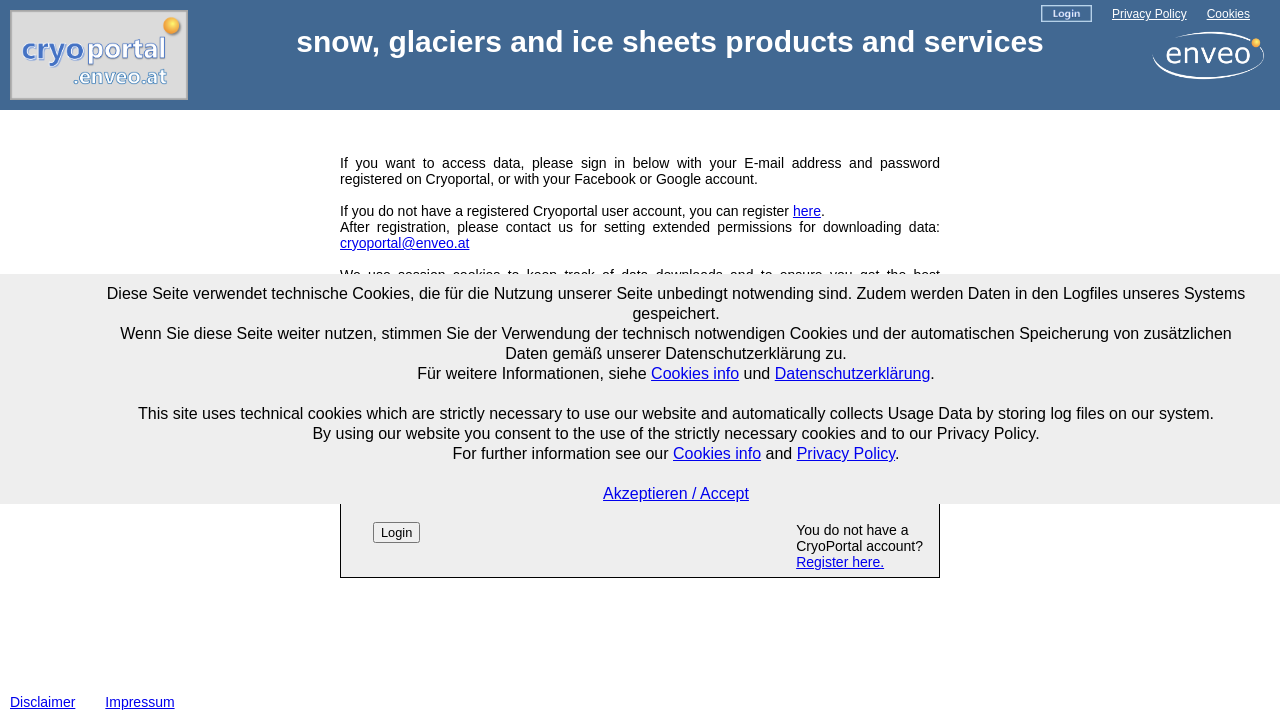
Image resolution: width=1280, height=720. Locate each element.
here (807, 211)
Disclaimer (42, 702)
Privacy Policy (1149, 14)
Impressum (139, 702)
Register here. (840, 562)
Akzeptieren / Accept (676, 493)
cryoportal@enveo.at (404, 243)
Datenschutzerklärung (853, 373)
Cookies (1228, 14)
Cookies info (695, 373)
